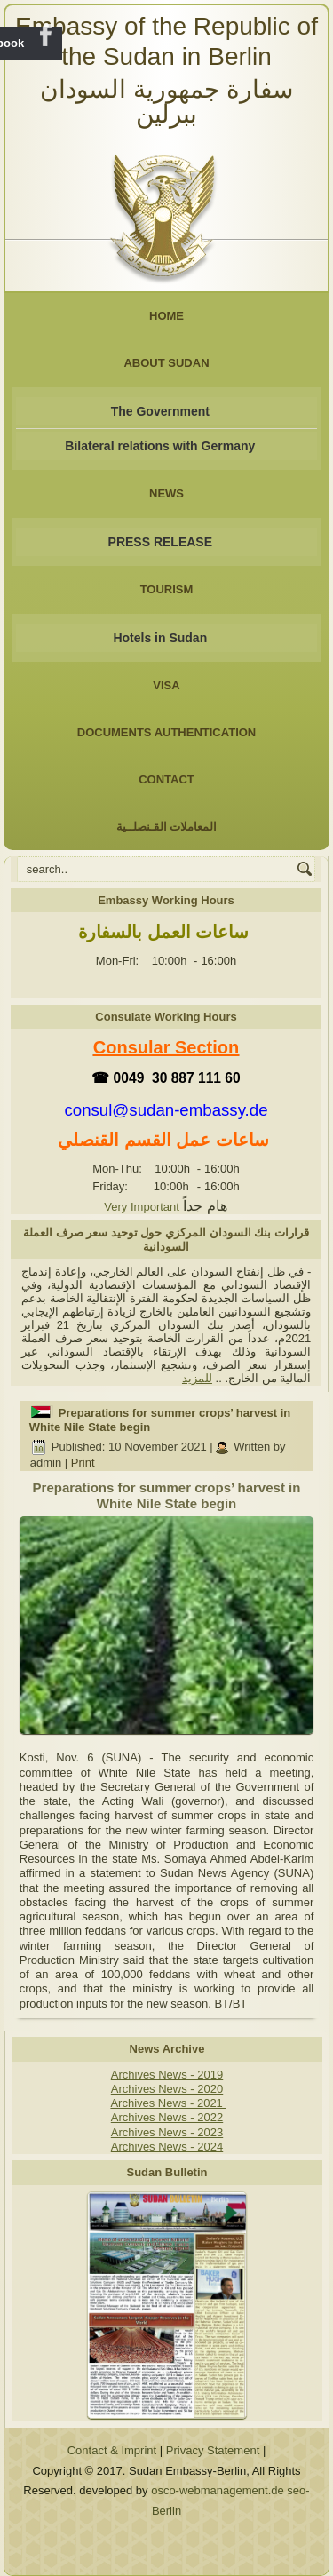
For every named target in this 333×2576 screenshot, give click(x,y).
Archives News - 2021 (168, 2103)
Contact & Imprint (111, 2450)
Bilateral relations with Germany (160, 446)
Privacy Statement (213, 2450)
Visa (166, 685)
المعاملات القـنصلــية (167, 826)
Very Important (141, 1206)
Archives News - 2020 (167, 2088)
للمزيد (197, 1378)
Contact (166, 779)
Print (83, 1462)
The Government (160, 411)
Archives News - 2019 (167, 2074)
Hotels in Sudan (160, 638)
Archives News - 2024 (167, 2146)
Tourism (167, 589)
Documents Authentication (167, 732)
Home (166, 315)
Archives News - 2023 (167, 2132)
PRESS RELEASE (160, 542)
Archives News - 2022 (167, 2117)
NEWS (166, 493)
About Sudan (166, 363)
